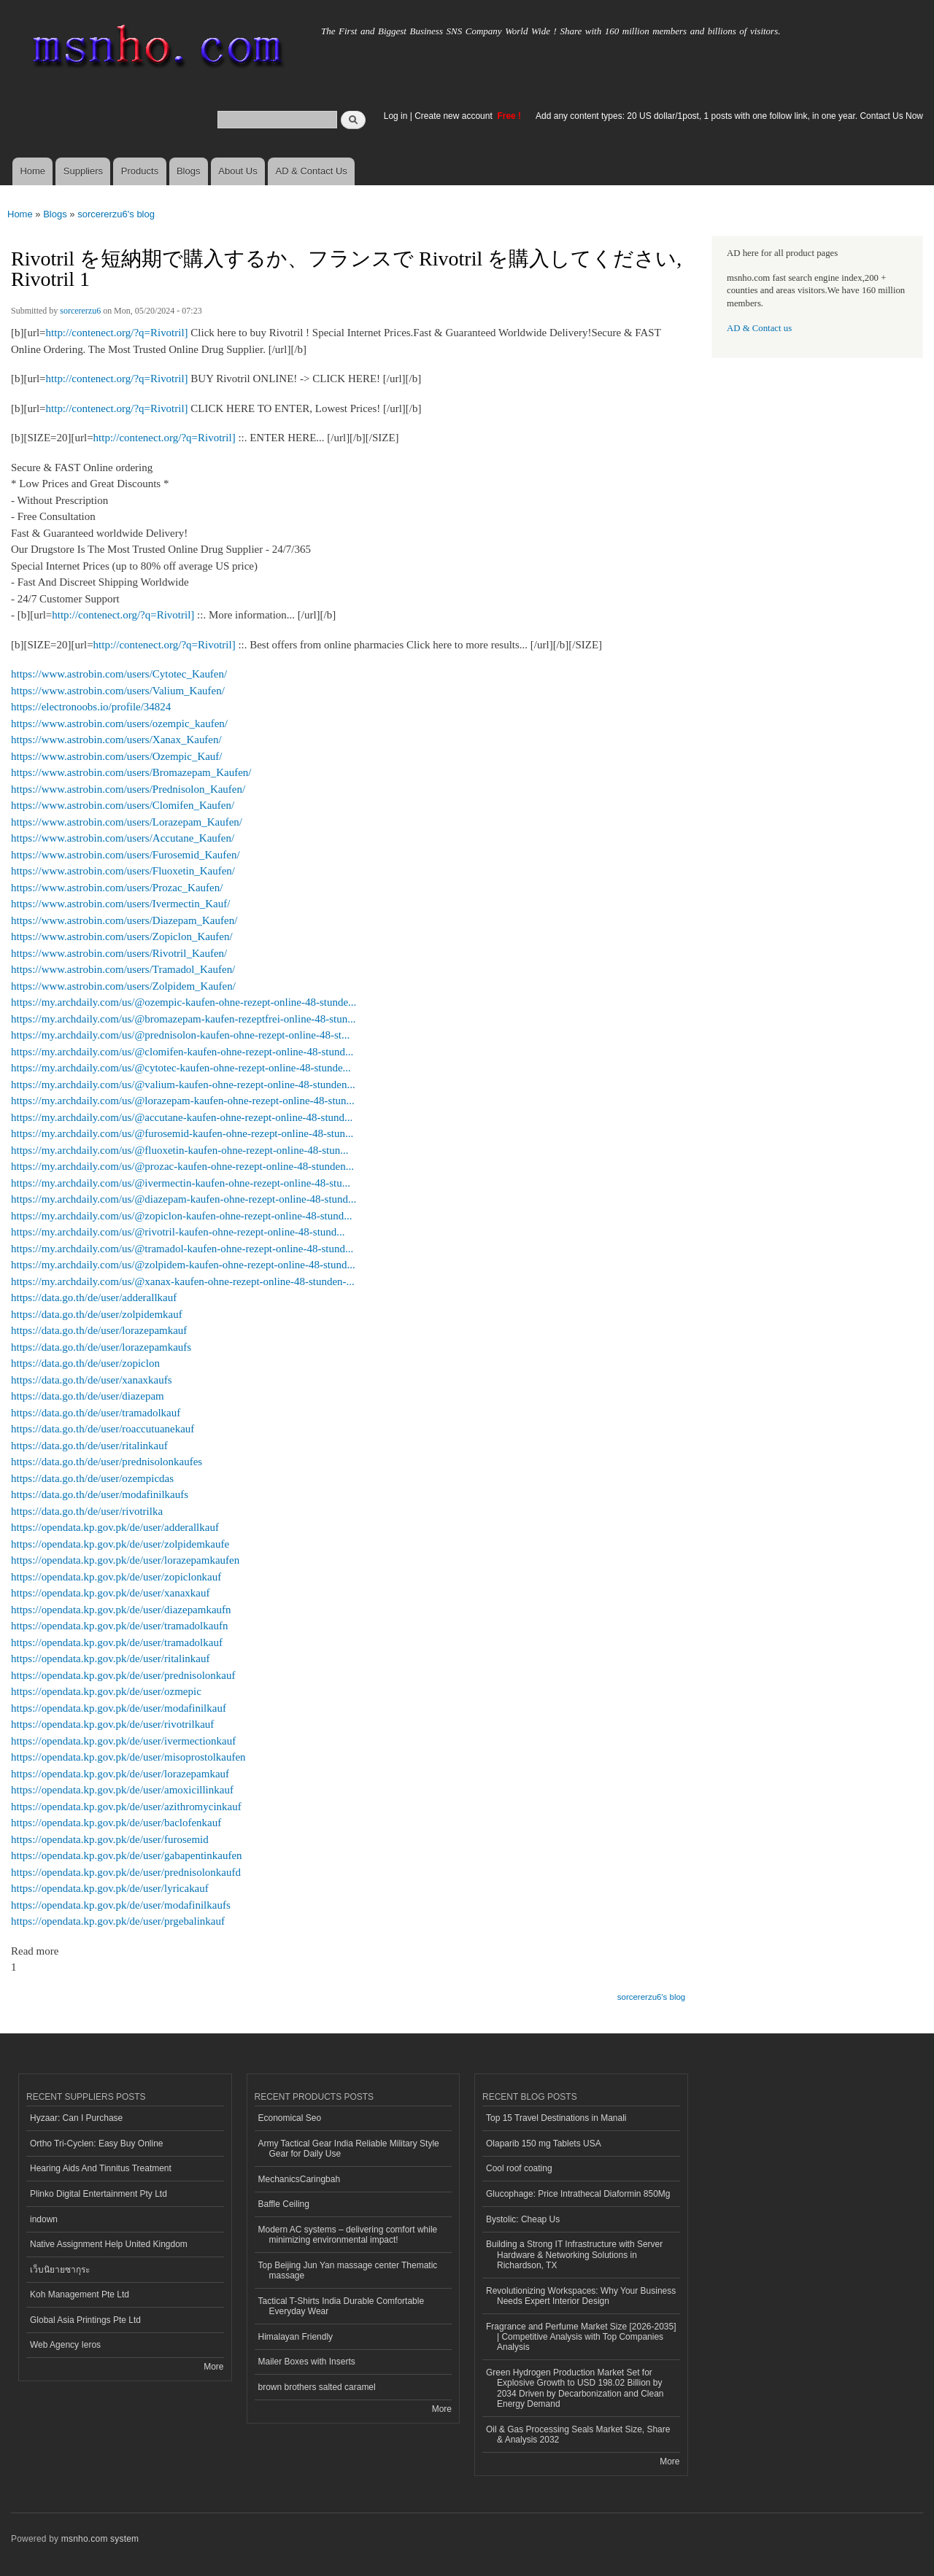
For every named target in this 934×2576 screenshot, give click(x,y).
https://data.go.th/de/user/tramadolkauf (95, 1413)
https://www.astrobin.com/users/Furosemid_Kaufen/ (125, 855)
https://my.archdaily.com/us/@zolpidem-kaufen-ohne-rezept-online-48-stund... (183, 1264)
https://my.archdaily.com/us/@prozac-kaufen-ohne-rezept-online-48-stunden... (182, 1166)
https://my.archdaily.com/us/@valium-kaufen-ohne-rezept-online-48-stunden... (183, 1084)
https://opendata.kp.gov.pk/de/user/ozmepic (106, 1691)
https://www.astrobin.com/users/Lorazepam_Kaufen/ (126, 822)
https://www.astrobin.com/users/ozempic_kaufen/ (119, 723)
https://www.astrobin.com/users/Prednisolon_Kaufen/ (128, 789)
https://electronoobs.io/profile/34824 (91, 707)
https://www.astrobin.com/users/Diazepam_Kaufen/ (124, 920)
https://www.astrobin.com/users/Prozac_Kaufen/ (117, 887)
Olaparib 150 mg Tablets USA (543, 2143)
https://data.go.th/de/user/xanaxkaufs (91, 1380)
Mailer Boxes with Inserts (306, 2361)
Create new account (454, 116)
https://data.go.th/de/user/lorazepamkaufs (101, 1347)
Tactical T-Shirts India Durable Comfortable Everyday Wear (341, 2306)
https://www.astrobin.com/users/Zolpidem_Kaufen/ (123, 986)
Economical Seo (290, 2118)
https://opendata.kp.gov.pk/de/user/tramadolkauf (117, 1642)
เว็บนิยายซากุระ (60, 2270)
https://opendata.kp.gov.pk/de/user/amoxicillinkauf (122, 1790)
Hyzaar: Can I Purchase (76, 2118)
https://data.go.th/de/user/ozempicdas (92, 1478)
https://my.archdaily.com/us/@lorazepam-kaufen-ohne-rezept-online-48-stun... (183, 1100)
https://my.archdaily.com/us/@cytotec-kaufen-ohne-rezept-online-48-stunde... (181, 1068)
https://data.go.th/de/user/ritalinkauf (89, 1445)
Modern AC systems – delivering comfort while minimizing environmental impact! (348, 2234)
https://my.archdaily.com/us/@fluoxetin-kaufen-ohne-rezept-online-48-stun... (180, 1150)
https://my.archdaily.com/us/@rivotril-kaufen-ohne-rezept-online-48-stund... (178, 1232)
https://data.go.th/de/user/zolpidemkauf (96, 1314)
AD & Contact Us (311, 171)
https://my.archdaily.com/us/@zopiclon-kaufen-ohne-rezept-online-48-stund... (181, 1216)
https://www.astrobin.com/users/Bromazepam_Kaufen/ (131, 772)
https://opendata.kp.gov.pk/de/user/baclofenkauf (116, 1822)
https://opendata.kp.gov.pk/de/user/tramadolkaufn (119, 1626)
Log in (396, 116)
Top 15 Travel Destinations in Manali (556, 2118)
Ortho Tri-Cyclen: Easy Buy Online (96, 2143)
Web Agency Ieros (65, 2345)
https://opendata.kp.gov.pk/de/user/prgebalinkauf (118, 1921)
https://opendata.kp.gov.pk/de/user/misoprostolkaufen (128, 1757)
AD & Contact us (759, 328)
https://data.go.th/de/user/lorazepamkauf (99, 1330)
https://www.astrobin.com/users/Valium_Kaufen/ (118, 691)
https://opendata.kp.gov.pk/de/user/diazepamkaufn (121, 1609)
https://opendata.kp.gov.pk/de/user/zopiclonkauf (116, 1577)
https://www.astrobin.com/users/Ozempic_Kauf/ (117, 756)
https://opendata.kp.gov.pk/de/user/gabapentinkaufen (126, 1855)
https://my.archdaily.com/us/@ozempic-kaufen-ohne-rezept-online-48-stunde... (183, 1002)
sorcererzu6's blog (116, 214)
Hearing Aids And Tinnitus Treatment (100, 2168)
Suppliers (83, 171)
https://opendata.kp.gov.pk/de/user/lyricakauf (110, 1888)
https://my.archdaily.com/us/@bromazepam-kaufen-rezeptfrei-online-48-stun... (183, 1019)
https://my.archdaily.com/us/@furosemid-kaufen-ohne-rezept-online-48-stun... (182, 1133)
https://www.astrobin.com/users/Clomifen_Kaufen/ (122, 805)
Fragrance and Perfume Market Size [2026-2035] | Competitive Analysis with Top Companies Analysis (581, 2337)
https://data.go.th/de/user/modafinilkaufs (99, 1494)
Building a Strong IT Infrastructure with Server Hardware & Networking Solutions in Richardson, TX (574, 2254)
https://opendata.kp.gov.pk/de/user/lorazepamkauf (120, 1774)
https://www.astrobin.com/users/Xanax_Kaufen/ (116, 739)
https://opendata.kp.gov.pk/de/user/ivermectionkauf (123, 1741)
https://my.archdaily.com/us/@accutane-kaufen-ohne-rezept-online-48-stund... (181, 1117)
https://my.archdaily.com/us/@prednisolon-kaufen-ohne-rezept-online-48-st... (180, 1035)
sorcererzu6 (80, 311)
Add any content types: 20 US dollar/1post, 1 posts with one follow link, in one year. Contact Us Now (729, 116)
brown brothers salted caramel (317, 2387)
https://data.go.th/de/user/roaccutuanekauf (102, 1429)
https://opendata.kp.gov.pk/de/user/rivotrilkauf (112, 1724)
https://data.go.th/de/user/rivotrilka (87, 1511)
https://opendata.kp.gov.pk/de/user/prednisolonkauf (123, 1675)
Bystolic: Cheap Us (523, 2219)
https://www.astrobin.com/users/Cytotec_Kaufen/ (119, 674)
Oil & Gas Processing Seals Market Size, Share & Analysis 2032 (578, 2434)
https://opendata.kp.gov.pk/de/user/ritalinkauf (110, 1658)
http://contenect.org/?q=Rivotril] (117, 332)
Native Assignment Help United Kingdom (109, 2244)
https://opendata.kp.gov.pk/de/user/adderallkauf (115, 1527)
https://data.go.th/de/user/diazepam (87, 1396)
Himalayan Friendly (295, 2337)
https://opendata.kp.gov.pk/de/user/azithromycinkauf (126, 1806)
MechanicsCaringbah (299, 2179)
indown (44, 2219)
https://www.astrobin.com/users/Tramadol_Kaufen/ (123, 969)
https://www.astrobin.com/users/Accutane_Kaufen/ (122, 838)
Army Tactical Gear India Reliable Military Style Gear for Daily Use (348, 2148)
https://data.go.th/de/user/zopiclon (85, 1363)
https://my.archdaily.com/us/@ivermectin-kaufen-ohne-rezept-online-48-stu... (180, 1183)
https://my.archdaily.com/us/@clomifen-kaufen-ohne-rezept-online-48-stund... (182, 1052)
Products (139, 171)
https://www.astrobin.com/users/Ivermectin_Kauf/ (120, 903)
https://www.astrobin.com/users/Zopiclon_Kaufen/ (122, 936)
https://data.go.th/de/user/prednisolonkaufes (106, 1461)
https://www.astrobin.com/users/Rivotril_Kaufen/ (119, 953)
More (213, 2367)
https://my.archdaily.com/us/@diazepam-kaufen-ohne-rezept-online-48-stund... (183, 1199)
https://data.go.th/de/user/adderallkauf (94, 1297)
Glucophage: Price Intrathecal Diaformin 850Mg (578, 2194)
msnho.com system (100, 2539)
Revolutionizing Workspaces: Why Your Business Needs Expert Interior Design (581, 2296)
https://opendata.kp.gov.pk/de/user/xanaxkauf (110, 1593)
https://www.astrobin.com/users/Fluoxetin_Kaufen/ (123, 871)
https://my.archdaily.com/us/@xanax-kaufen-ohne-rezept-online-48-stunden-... (183, 1281)
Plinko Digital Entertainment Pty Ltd (98, 2194)
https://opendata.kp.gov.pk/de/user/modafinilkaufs (121, 1905)
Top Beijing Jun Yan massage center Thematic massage (348, 2270)
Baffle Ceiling (283, 2204)
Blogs (189, 171)
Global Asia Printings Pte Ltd (85, 2320)
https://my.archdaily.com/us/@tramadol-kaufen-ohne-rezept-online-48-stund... (182, 1248)
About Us (237, 171)
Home (32, 171)
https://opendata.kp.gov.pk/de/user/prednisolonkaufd (126, 1872)
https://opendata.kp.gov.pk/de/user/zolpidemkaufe (120, 1544)
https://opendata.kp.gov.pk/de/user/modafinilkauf (118, 1708)
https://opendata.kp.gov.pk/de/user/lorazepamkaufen (125, 1560)
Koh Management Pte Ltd (79, 2294)
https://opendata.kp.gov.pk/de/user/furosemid (110, 1839)
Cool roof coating (519, 2168)
